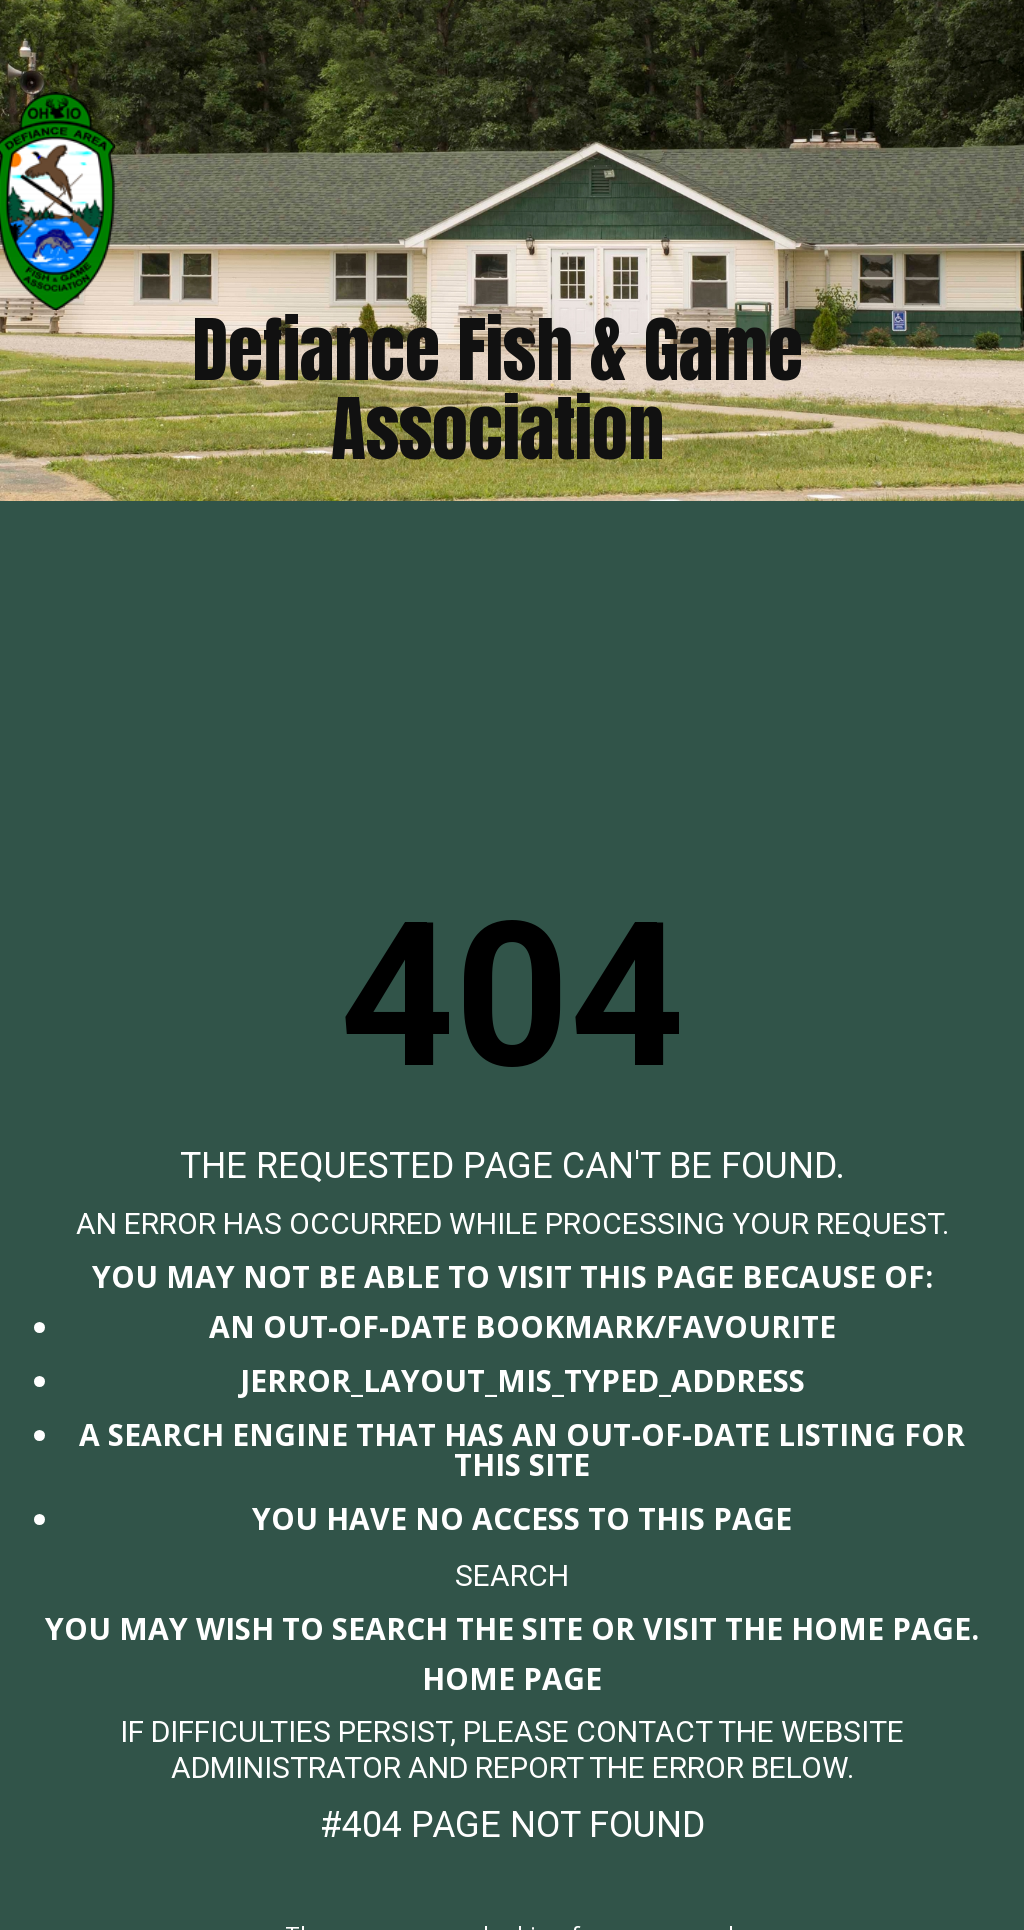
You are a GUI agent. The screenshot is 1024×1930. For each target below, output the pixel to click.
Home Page (512, 1678)
